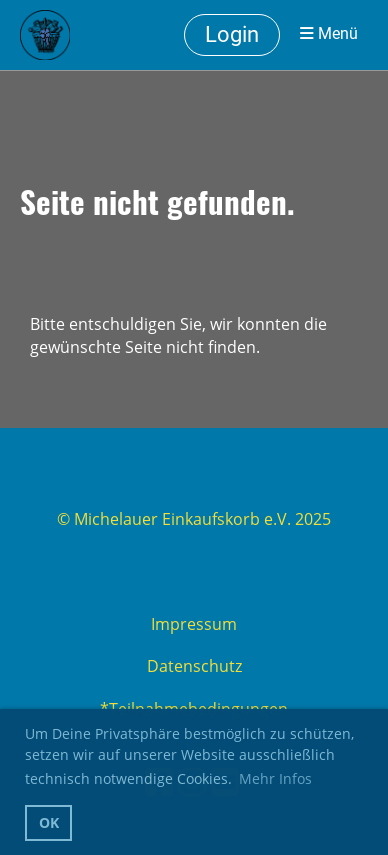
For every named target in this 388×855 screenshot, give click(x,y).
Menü (329, 34)
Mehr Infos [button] (275, 778)
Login (232, 34)
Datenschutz (194, 666)
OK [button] (49, 822)
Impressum (194, 624)
